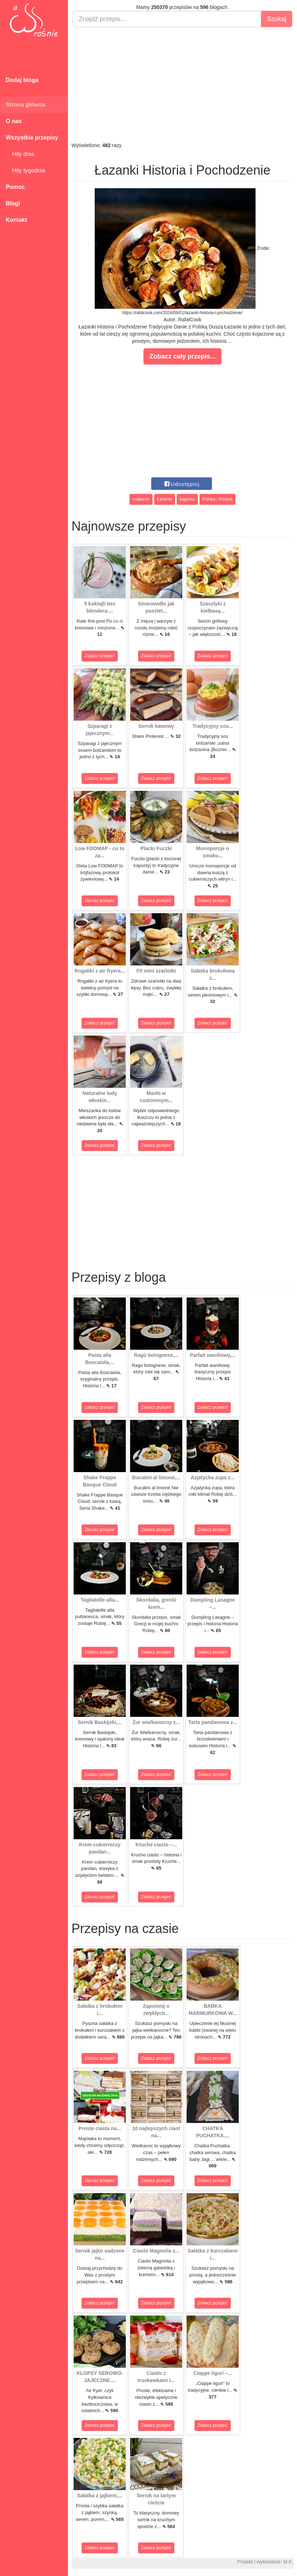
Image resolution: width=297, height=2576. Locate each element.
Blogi (13, 203)
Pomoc (15, 187)
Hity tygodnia (25, 170)
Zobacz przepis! (100, 655)
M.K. (288, 2562)
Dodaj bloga (22, 80)
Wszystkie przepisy (32, 138)
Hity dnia (20, 154)
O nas (13, 121)
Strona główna (25, 105)
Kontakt (16, 220)
